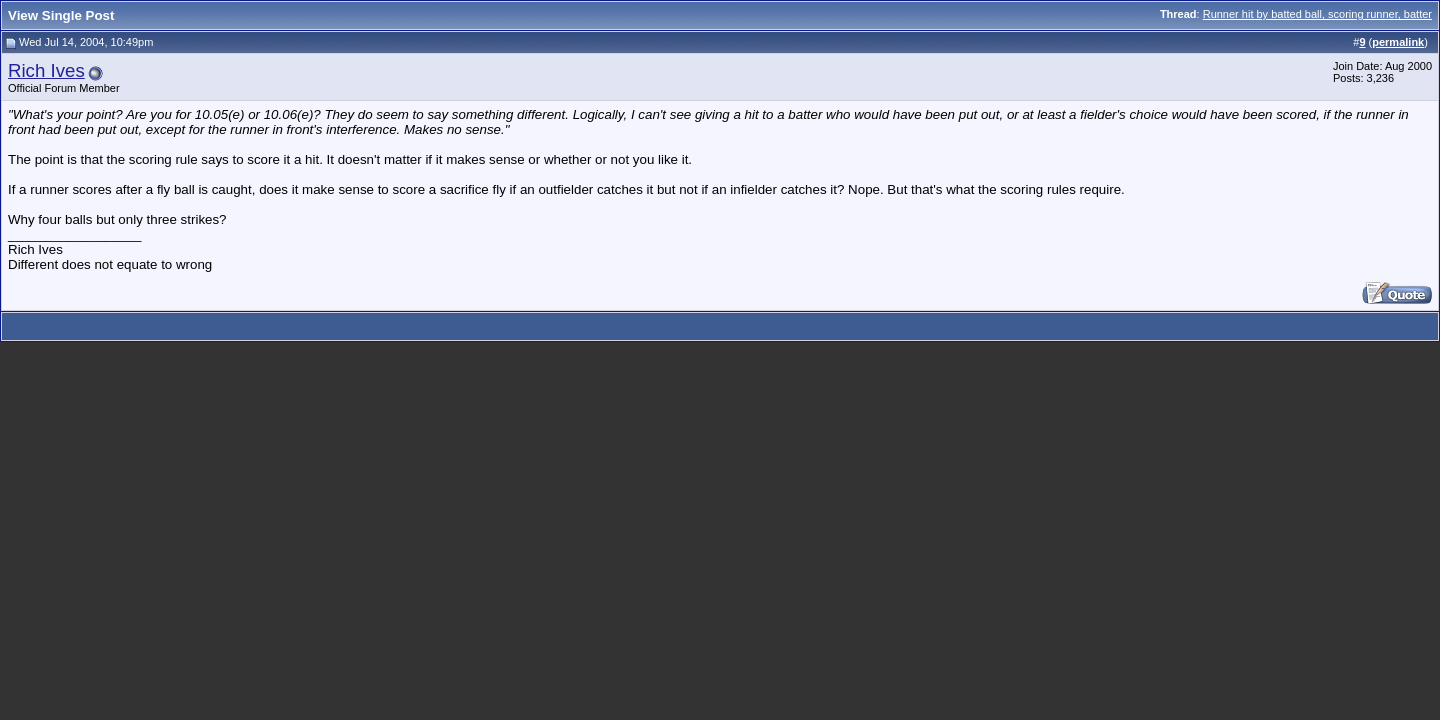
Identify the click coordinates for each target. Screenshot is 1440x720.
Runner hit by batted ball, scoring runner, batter (1317, 14)
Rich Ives (46, 70)
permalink (1398, 42)
